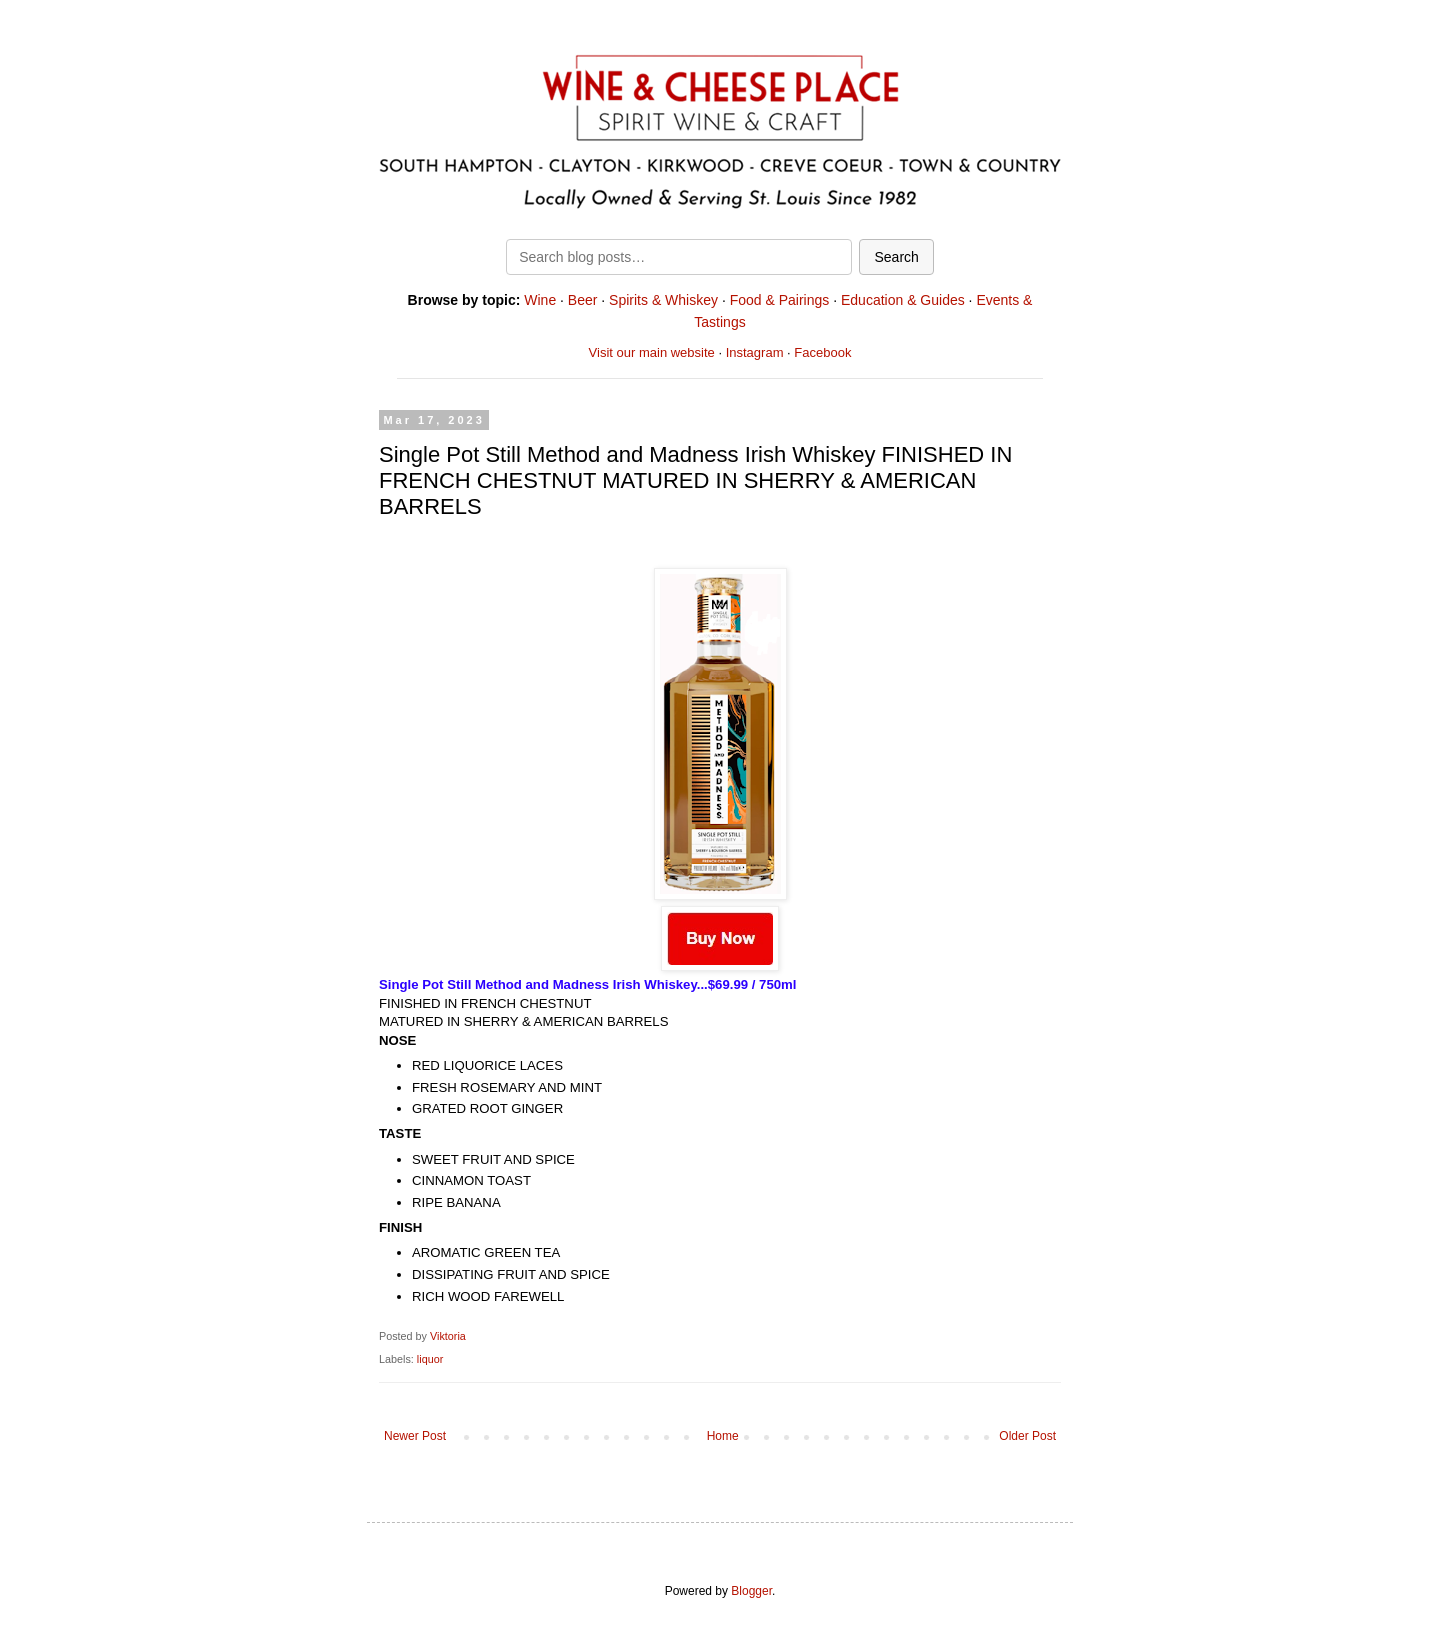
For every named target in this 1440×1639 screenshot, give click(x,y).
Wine (540, 300)
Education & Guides (903, 300)
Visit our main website (652, 352)
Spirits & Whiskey (663, 300)
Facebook (822, 352)
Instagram (755, 352)
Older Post (1027, 1436)
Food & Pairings (780, 300)
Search (896, 257)
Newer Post (415, 1436)
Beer (583, 300)
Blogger (751, 1591)
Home (723, 1436)
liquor (430, 1359)
